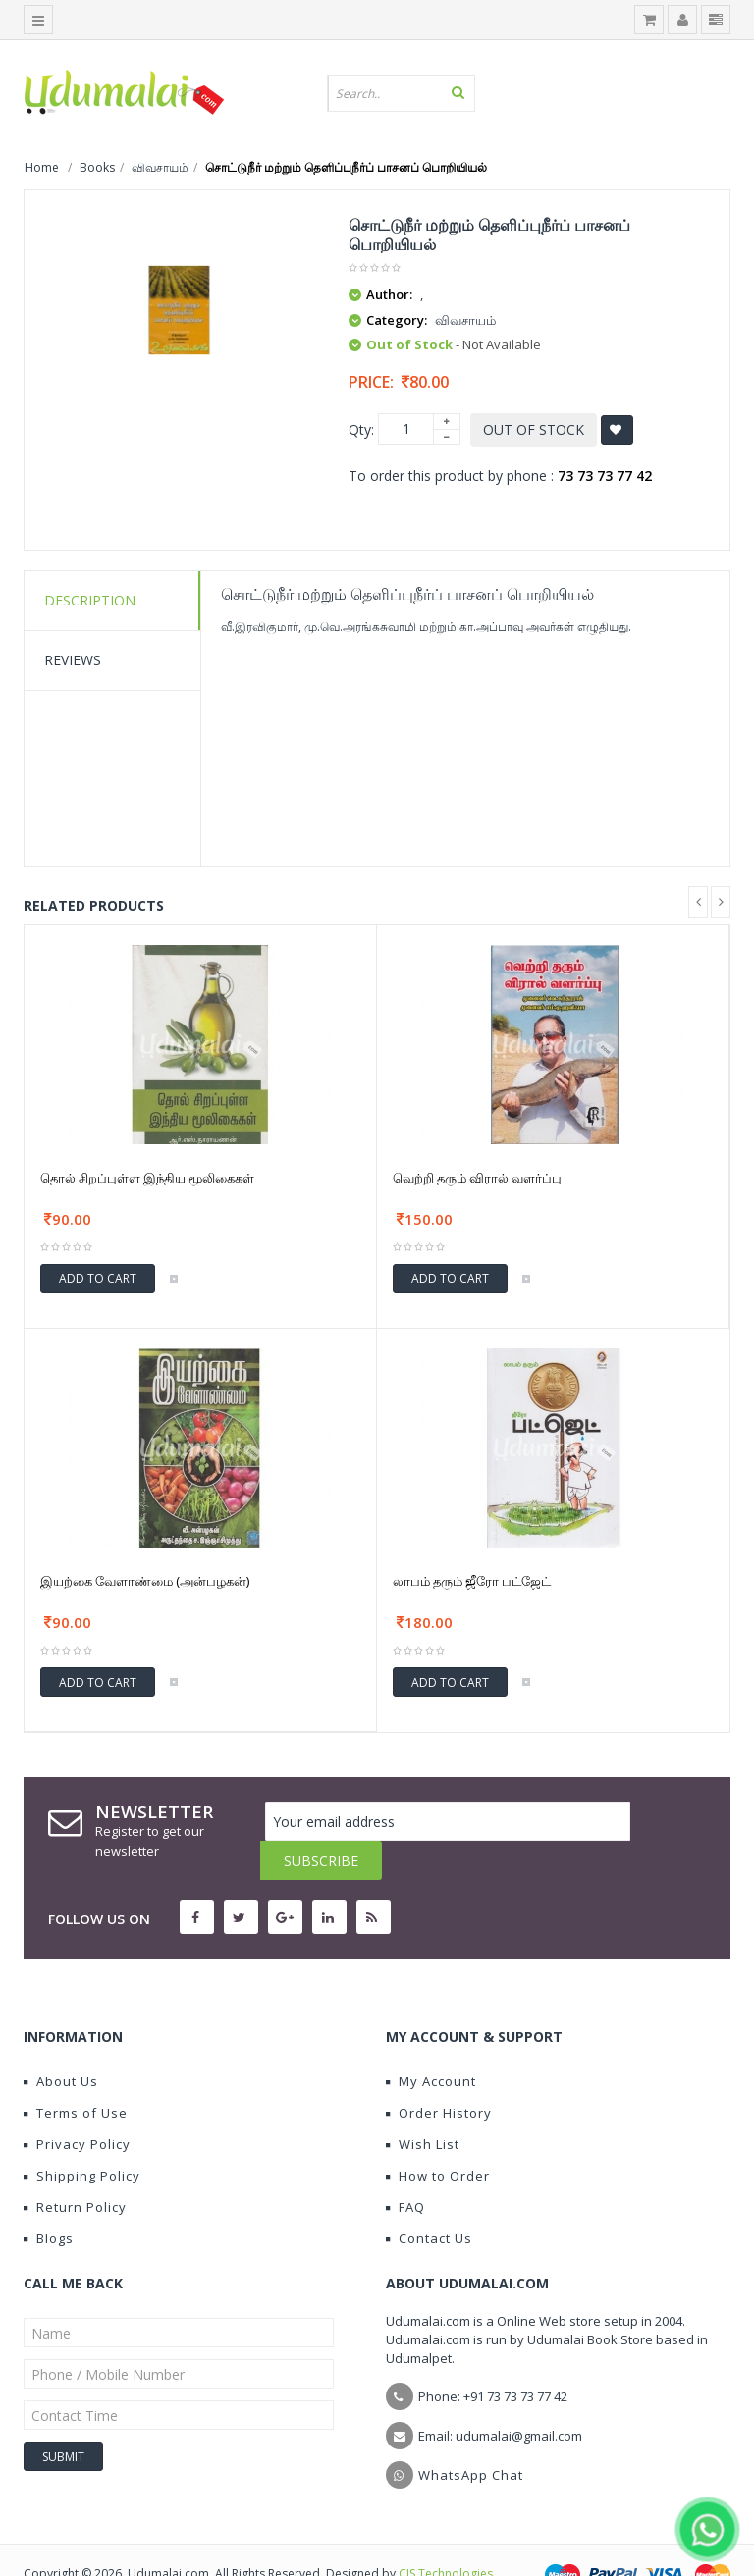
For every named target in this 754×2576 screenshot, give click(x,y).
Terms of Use (76, 2073)
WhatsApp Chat (470, 2436)
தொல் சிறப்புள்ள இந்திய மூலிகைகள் (147, 1177)
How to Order (438, 2136)
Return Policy (75, 2168)
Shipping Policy (82, 2136)
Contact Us (429, 2199)
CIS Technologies (446, 2534)
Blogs (49, 2199)
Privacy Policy (77, 2105)
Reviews (72, 660)
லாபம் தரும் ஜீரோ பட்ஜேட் (472, 1581)
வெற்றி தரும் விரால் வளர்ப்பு (477, 1177)
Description (89, 600)
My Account (431, 2042)
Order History (439, 2073)
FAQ (405, 2168)
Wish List (422, 2105)
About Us (61, 2042)
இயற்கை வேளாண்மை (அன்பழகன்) (144, 1581)
